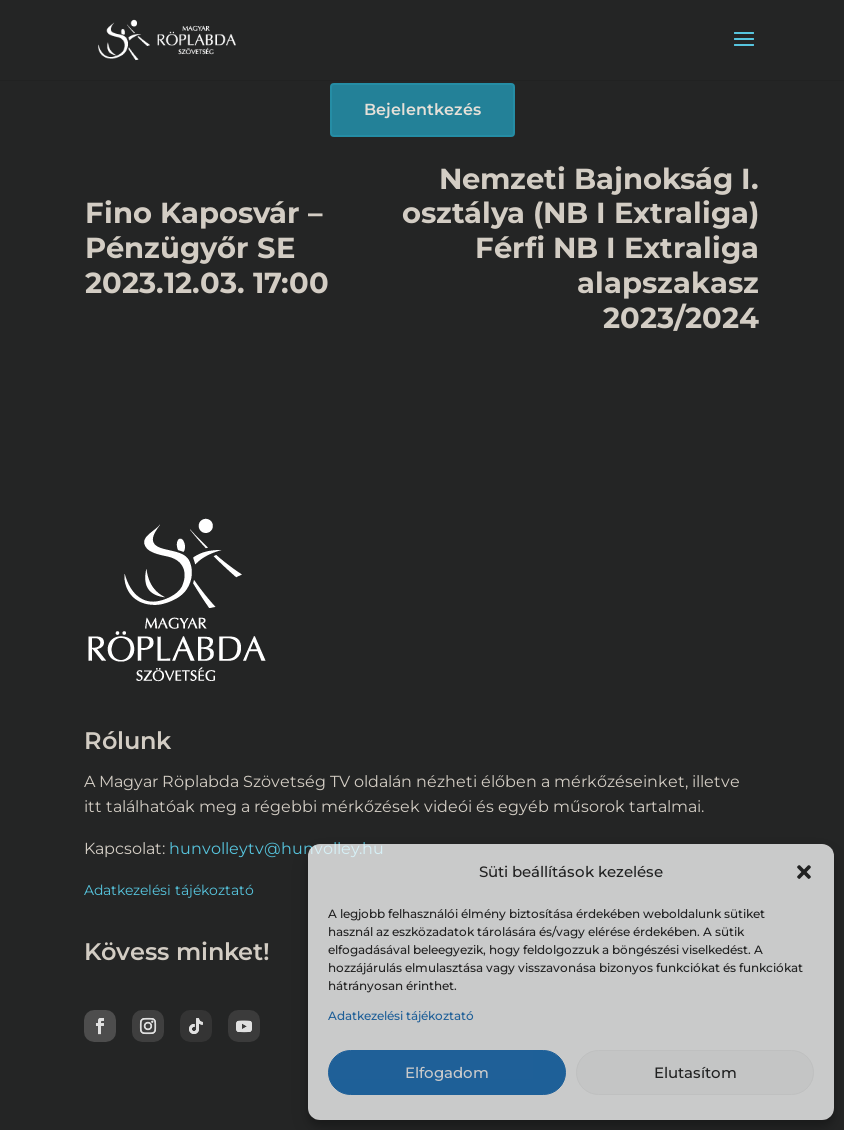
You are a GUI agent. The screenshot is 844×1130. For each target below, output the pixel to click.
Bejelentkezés (422, 109)
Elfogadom (447, 1072)
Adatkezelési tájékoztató (401, 1015)
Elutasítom (695, 1072)
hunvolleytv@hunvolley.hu (276, 848)
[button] (804, 872)
